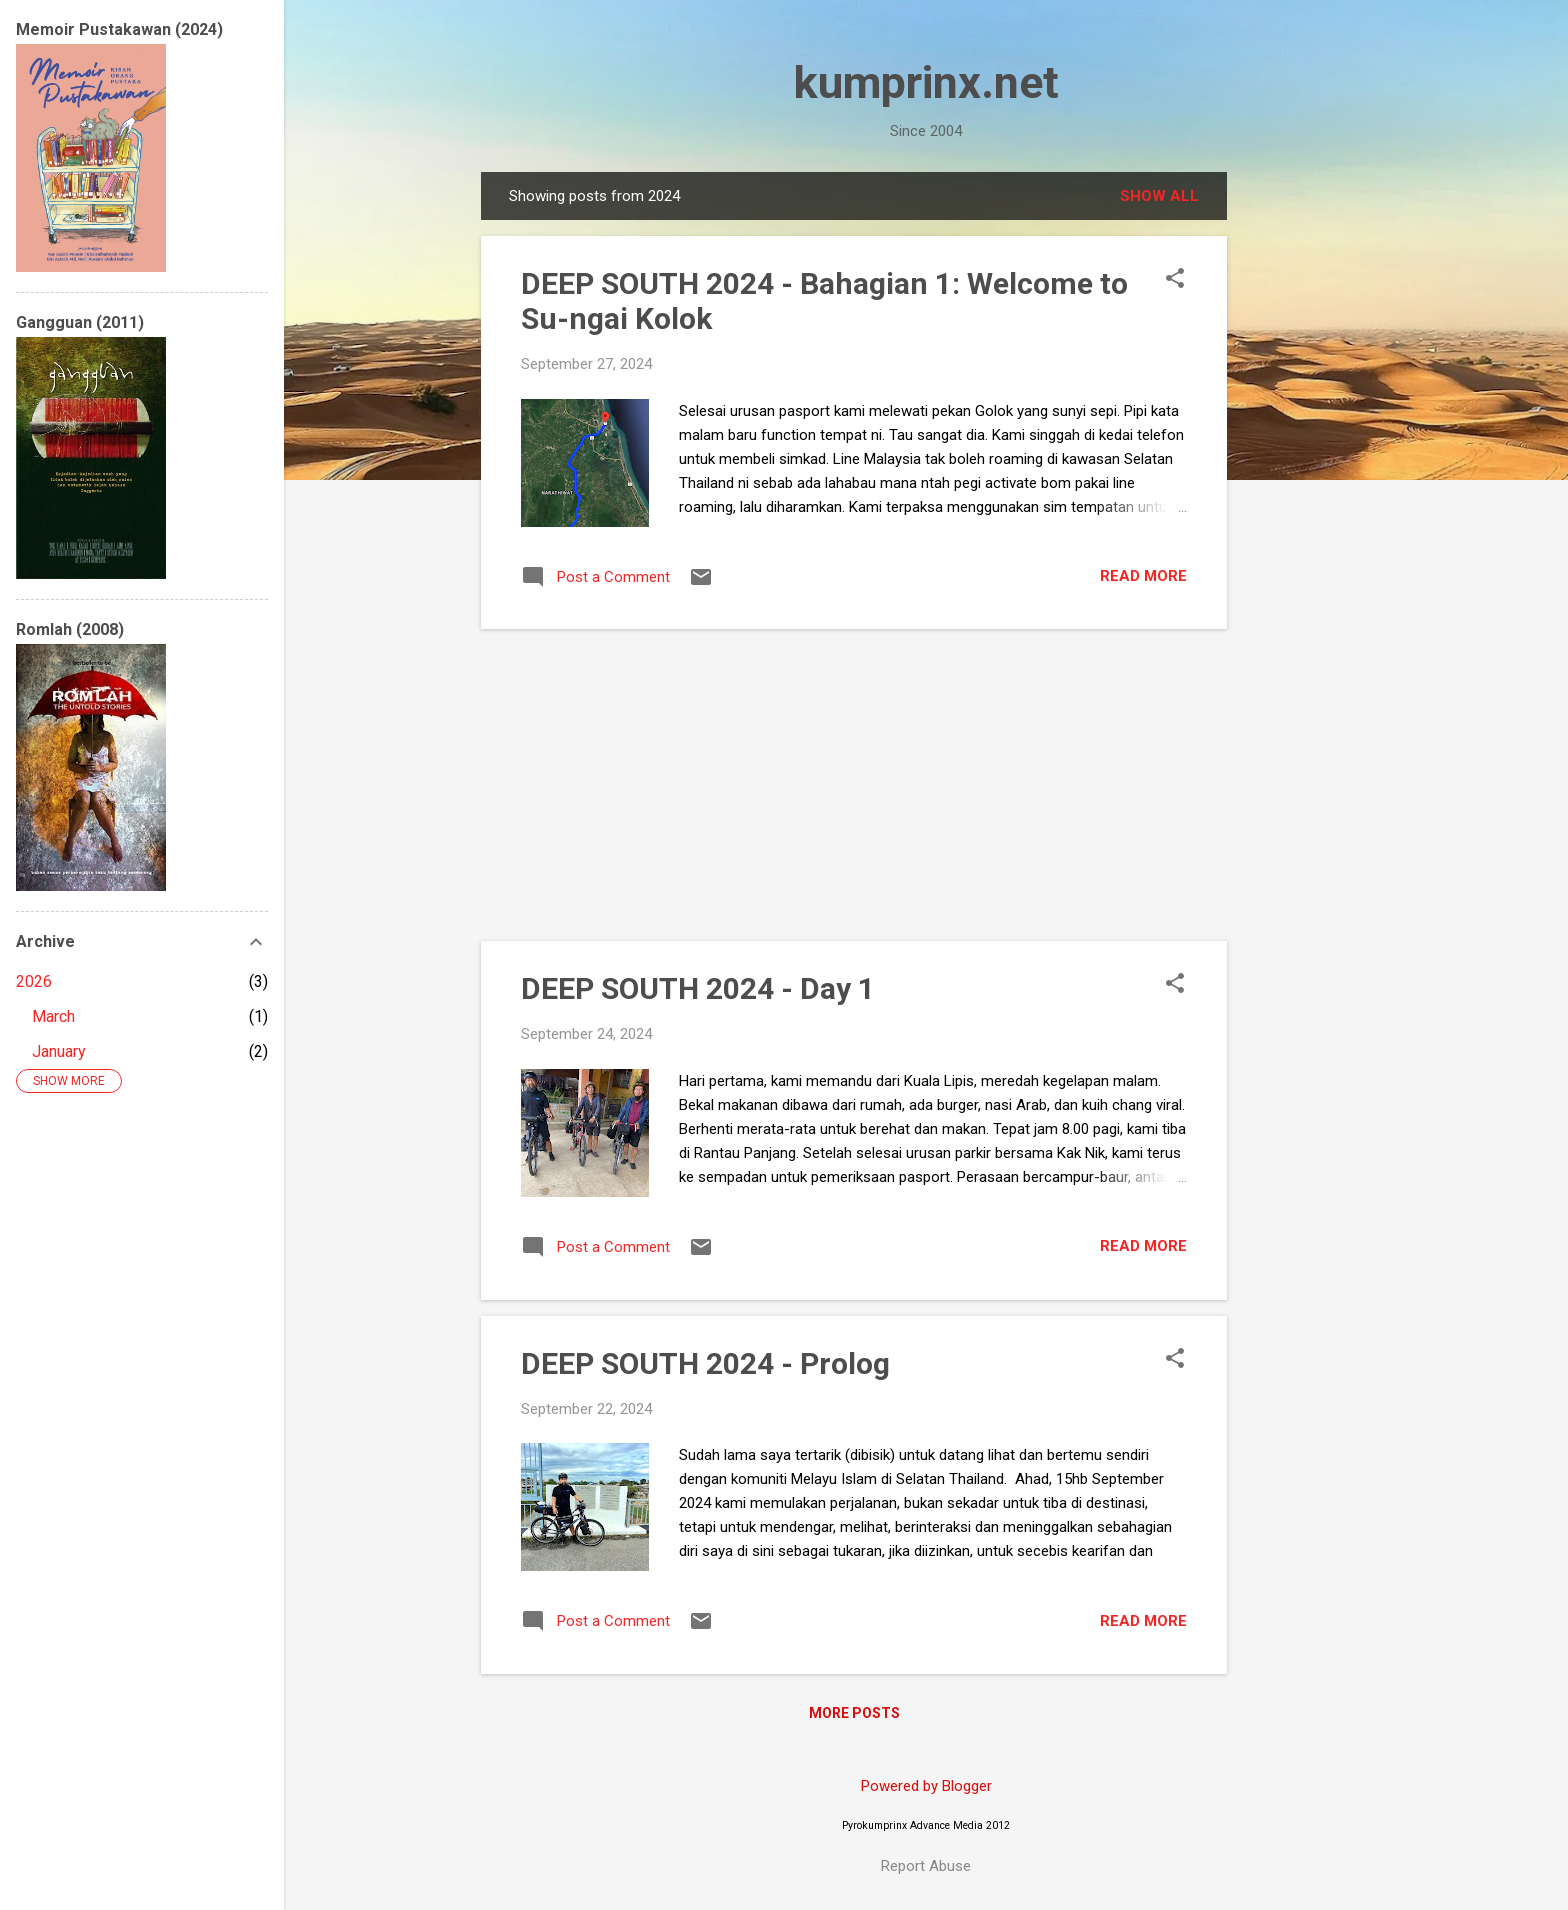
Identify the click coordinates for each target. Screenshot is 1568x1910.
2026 (34, 981)
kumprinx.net (926, 82)
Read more (1143, 576)
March (53, 1016)
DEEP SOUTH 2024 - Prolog (705, 1363)
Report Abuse (926, 1866)
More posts (854, 1713)
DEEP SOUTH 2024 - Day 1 (698, 988)
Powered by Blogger (926, 1786)
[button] (1175, 280)
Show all (1159, 196)
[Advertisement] (1307, 472)
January (59, 1051)
